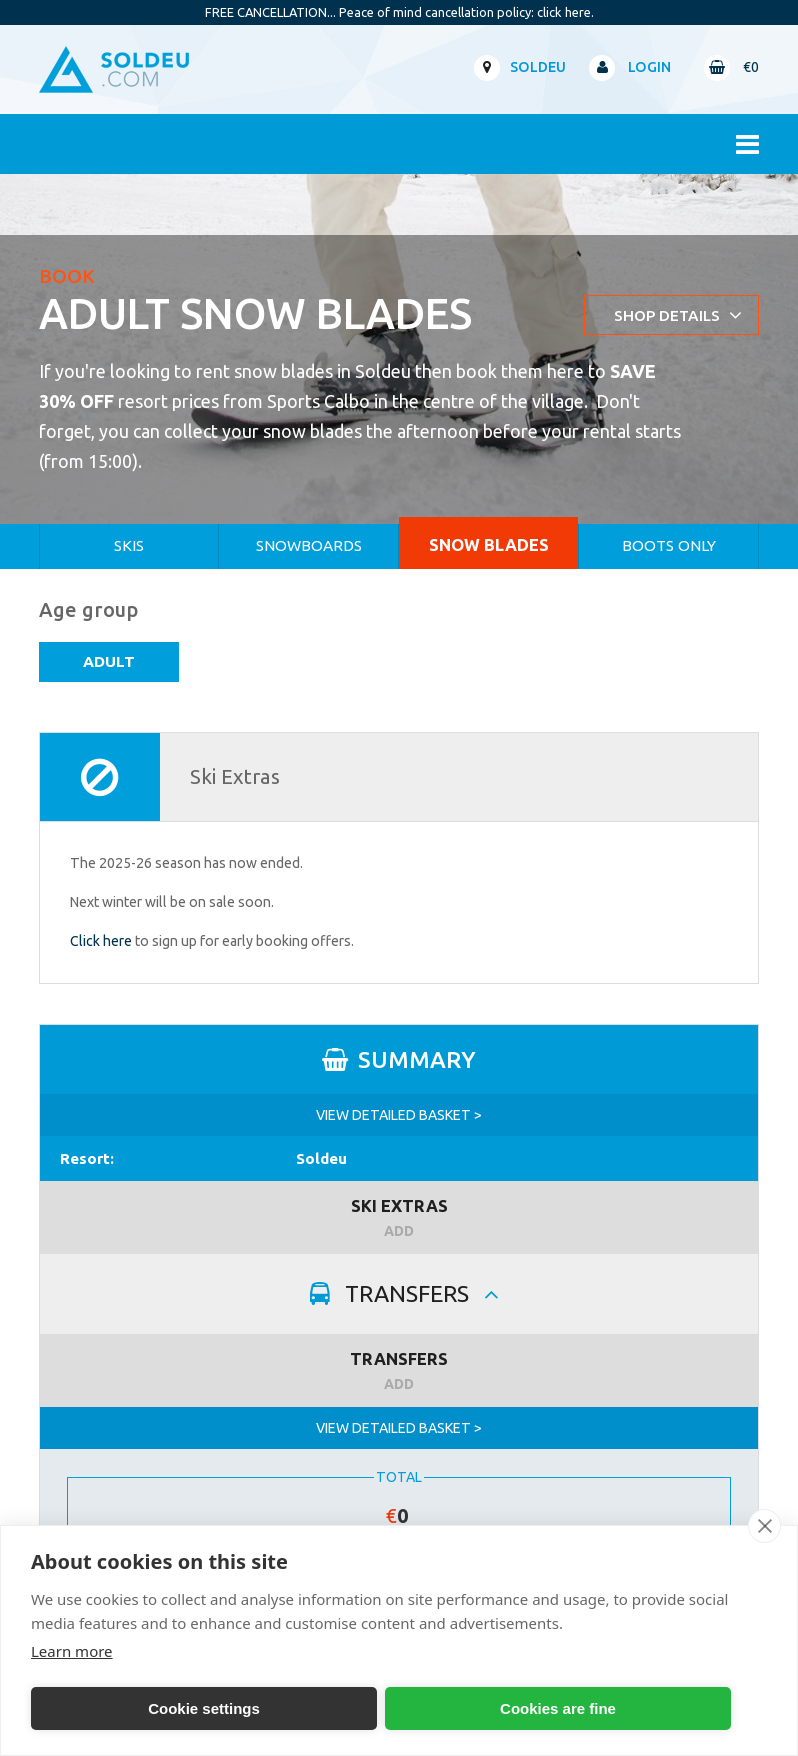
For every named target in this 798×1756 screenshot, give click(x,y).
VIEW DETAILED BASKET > (399, 1115)
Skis (129, 545)
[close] (764, 1526)
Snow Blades (489, 544)
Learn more (72, 1651)
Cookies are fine (558, 1708)
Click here (101, 941)
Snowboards (309, 545)
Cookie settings (204, 1708)
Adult (109, 661)
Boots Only (669, 545)
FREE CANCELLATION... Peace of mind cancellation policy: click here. (399, 12)
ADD (399, 1231)
